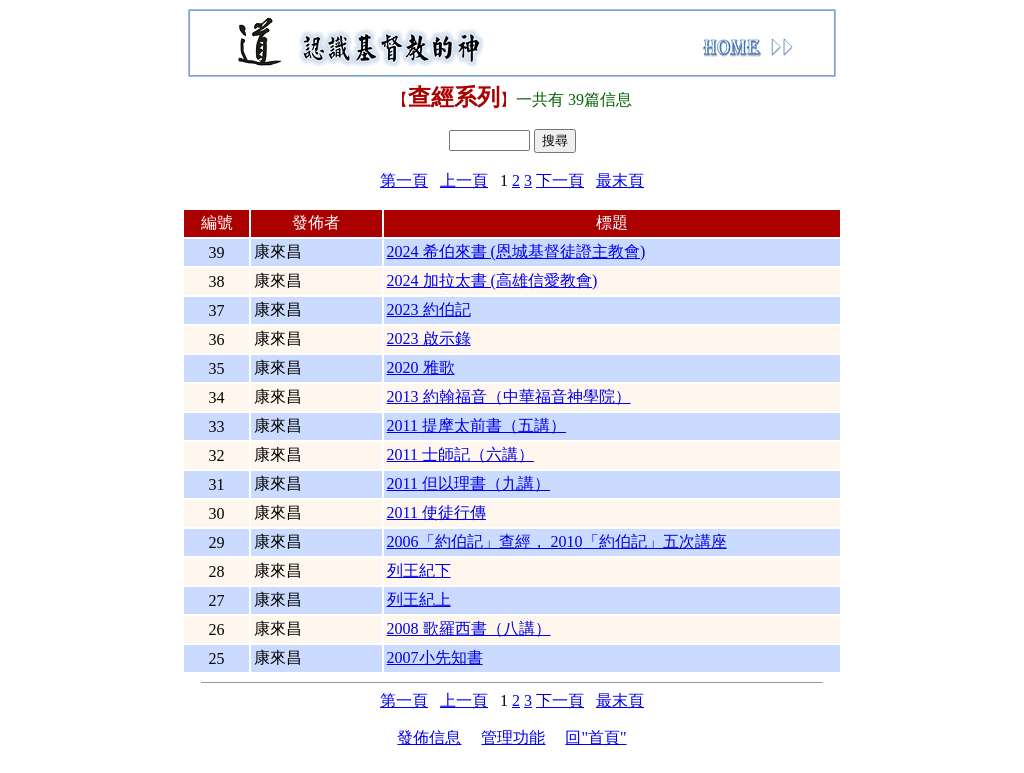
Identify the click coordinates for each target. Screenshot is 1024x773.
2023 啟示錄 (429, 338)
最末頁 (620, 180)
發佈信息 (429, 737)
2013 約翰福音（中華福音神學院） (509, 396)
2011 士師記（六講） (460, 454)
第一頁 (404, 180)
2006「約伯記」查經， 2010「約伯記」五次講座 (557, 541)
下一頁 (560, 180)
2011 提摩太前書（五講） (476, 425)
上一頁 (464, 180)
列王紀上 (419, 599)
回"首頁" (595, 737)
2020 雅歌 (421, 367)
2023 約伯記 (429, 309)
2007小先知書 (435, 657)
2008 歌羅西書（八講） (469, 628)
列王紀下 (419, 570)
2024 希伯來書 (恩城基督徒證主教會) (516, 251)
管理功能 (513, 737)
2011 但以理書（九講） (468, 483)
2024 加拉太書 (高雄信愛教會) (492, 280)
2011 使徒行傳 (436, 512)
